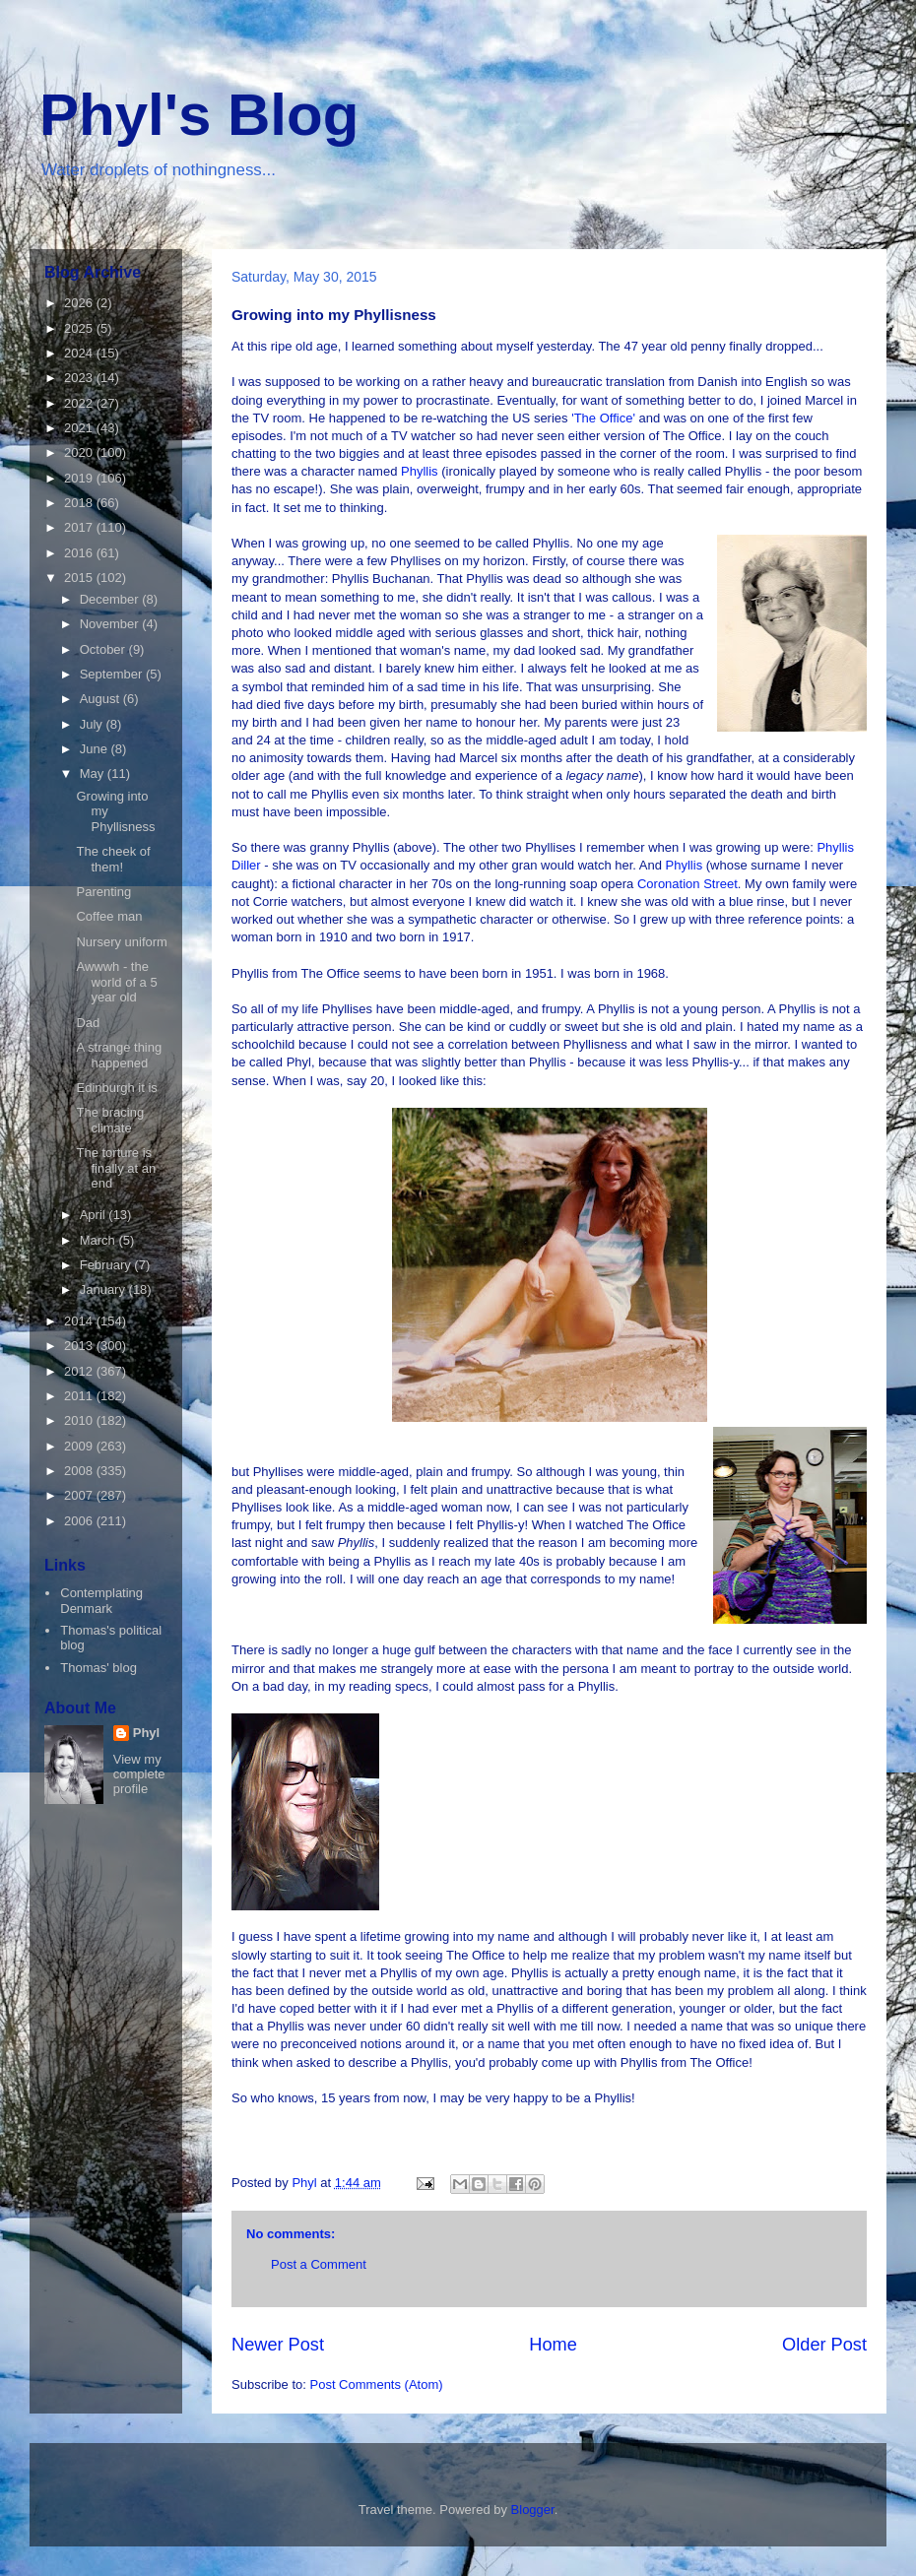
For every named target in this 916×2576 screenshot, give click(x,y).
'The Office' (603, 418)
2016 (80, 553)
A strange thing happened (119, 1055)
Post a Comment (318, 2264)
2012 (80, 1371)
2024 (80, 353)
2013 (80, 1345)
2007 (80, 1495)
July (93, 724)
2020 (80, 452)
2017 (80, 527)
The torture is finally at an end (116, 1168)
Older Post (824, 2344)
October (104, 649)
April (94, 1214)
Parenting (103, 891)
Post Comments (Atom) (376, 2384)
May (93, 773)
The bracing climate (110, 1120)
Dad (87, 1022)
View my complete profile (139, 1774)
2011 (80, 1395)
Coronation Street (687, 883)
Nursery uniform (121, 941)
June (95, 748)
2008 (80, 1470)
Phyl (146, 1732)
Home (553, 2344)
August (101, 698)
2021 (80, 427)
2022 (80, 403)
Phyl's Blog (199, 115)
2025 (80, 328)
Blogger (533, 2509)
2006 (80, 1520)
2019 (80, 478)
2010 (80, 1420)
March (99, 1240)
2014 (80, 1321)
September (113, 674)
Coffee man (109, 916)
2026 (80, 302)
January (104, 1289)
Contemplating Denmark (101, 1600)
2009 (80, 1446)
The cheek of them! (113, 859)
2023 (80, 377)
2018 (80, 502)
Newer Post (277, 2344)
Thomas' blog (98, 1667)
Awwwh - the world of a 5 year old (116, 981)
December (111, 599)
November (111, 623)
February (107, 1264)
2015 (80, 577)
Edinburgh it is (116, 1087)
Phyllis (421, 471)
